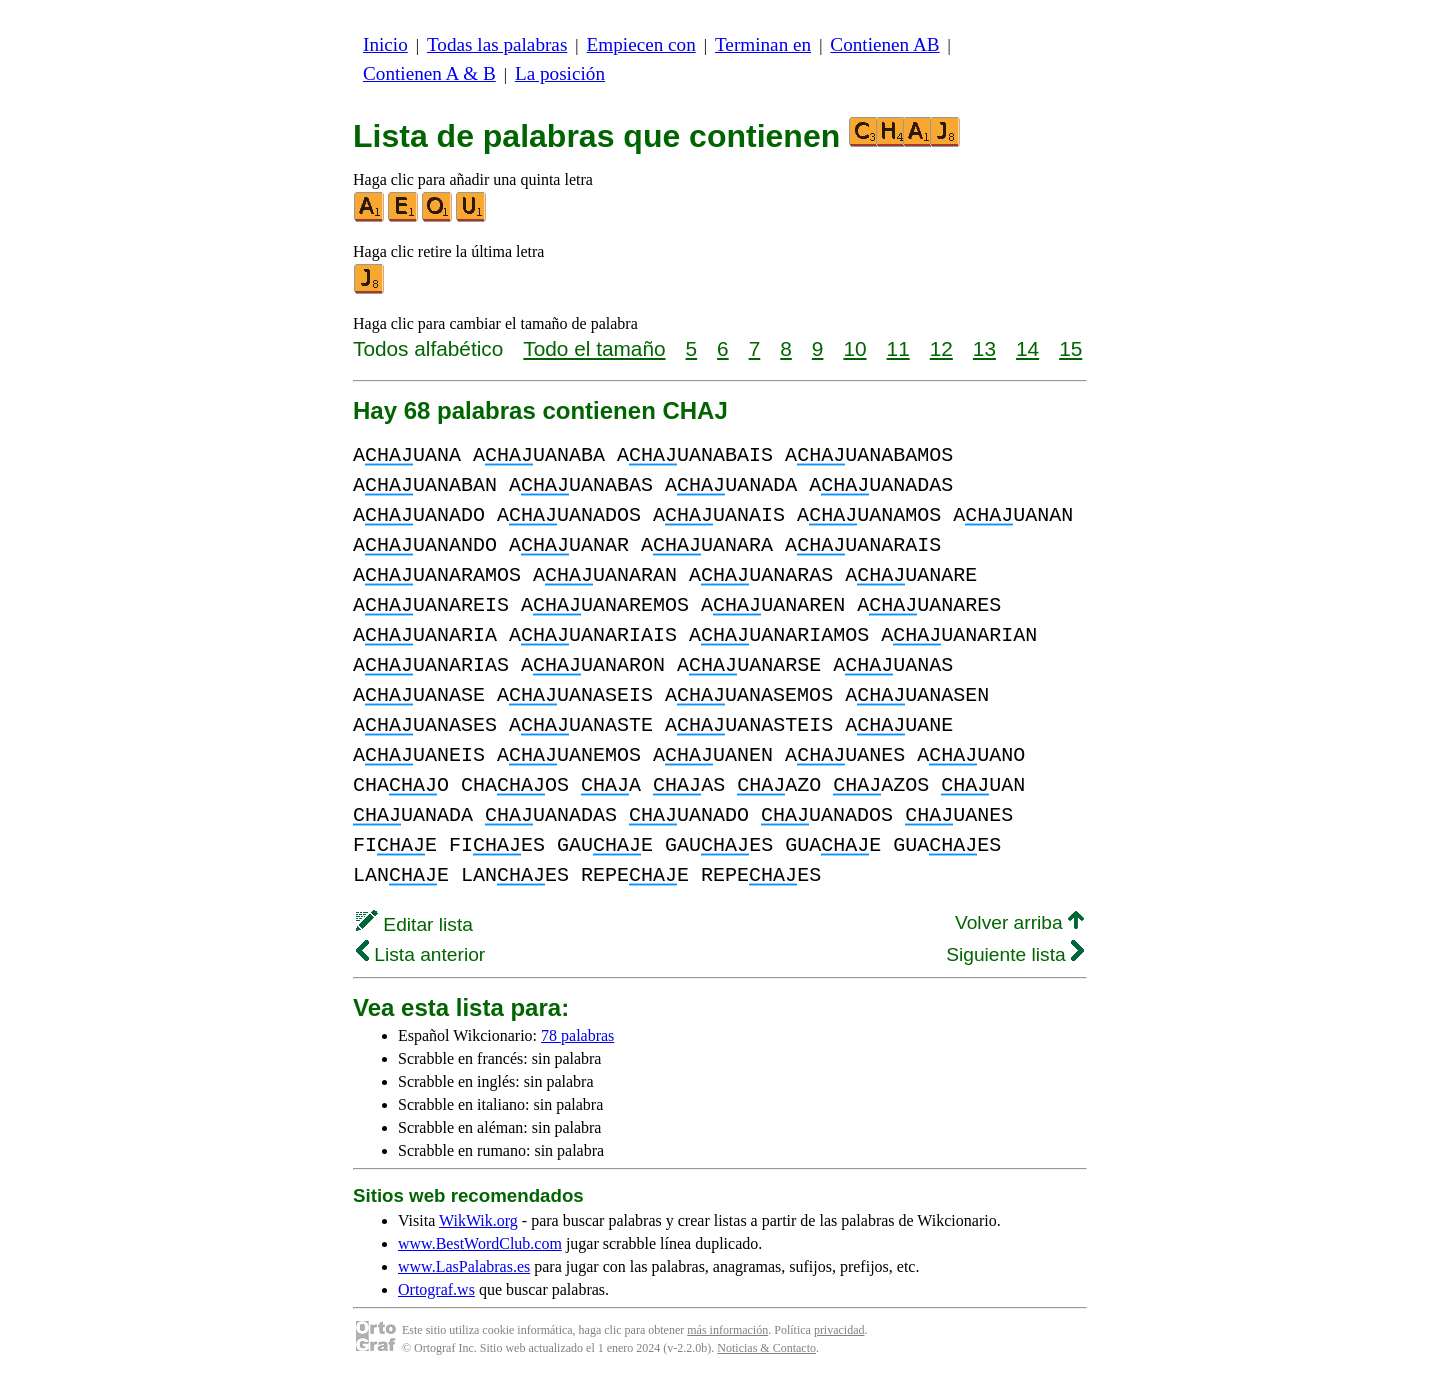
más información (727, 1330)
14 (1027, 348)
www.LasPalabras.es (464, 1266)
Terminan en (763, 44)
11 (898, 348)
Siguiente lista (1015, 954)
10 (854, 348)
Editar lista (414, 924)
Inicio (385, 44)
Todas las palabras (497, 44)
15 (1070, 348)
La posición (560, 73)
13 (984, 348)
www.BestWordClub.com (480, 1243)
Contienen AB (884, 44)
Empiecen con (641, 44)
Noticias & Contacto (766, 1348)
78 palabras (577, 1035)
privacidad (839, 1330)
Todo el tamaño (594, 348)
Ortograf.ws (436, 1289)
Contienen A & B (429, 73)
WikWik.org (478, 1220)
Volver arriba (1019, 922)
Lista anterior (420, 954)
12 (941, 348)
